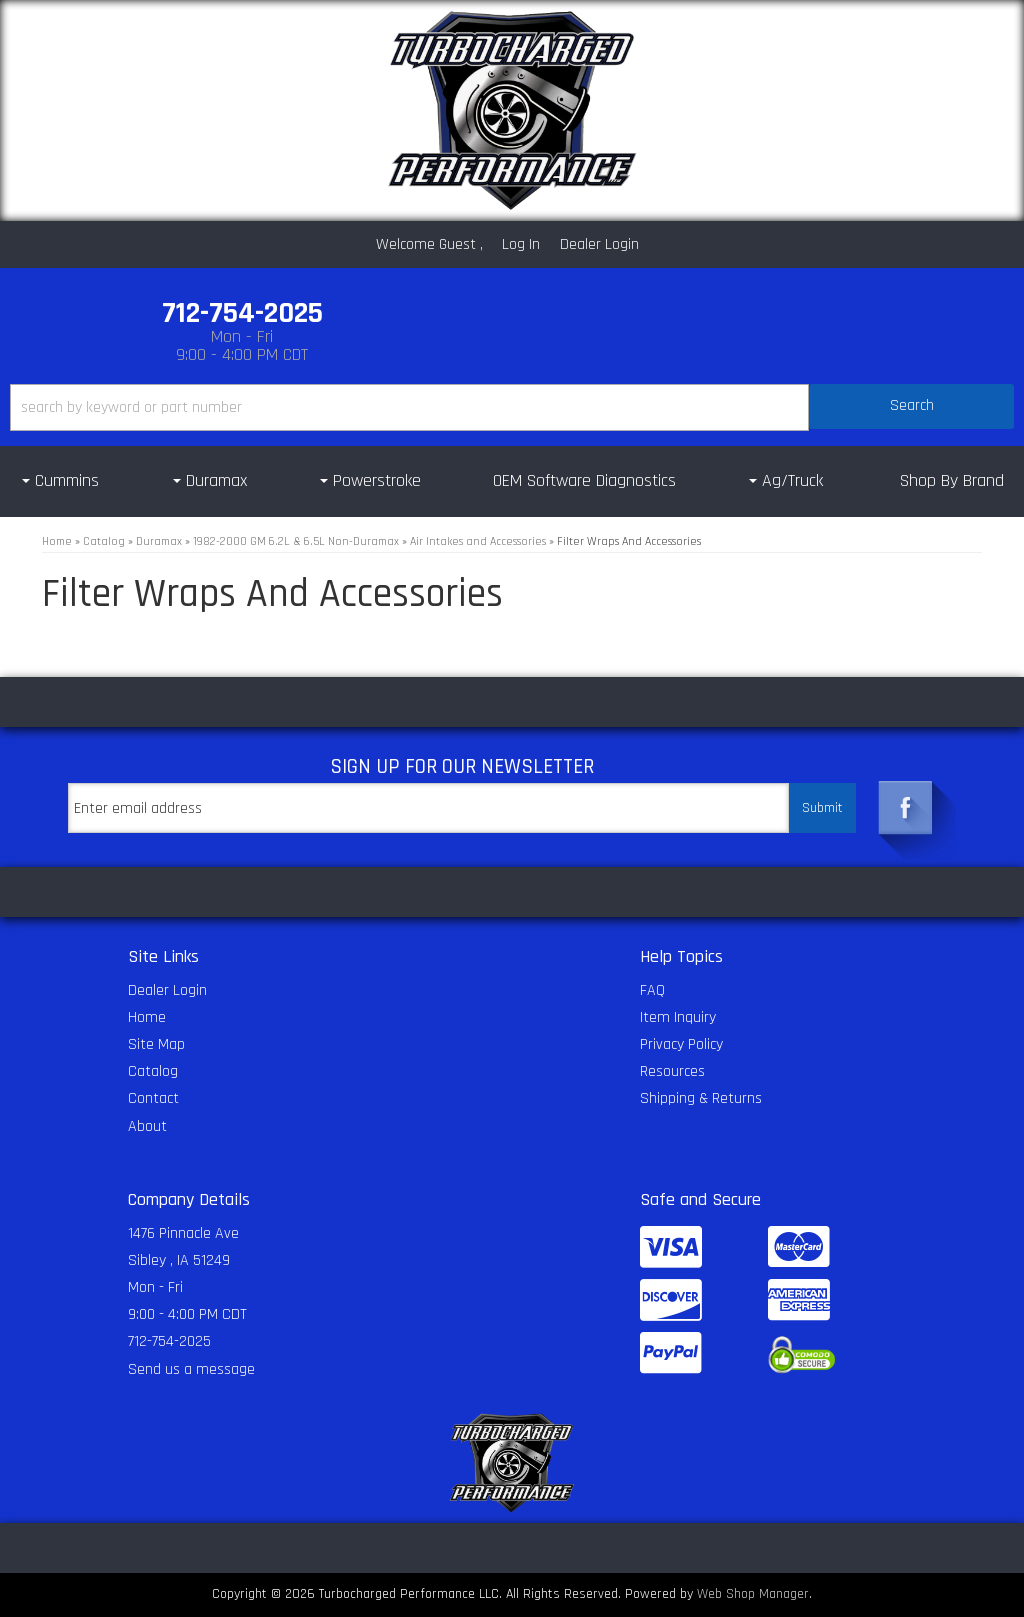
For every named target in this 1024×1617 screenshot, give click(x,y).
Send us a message (191, 1369)
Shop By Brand (952, 480)
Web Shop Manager (753, 1594)
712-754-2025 (169, 1341)
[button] (512, 407)
